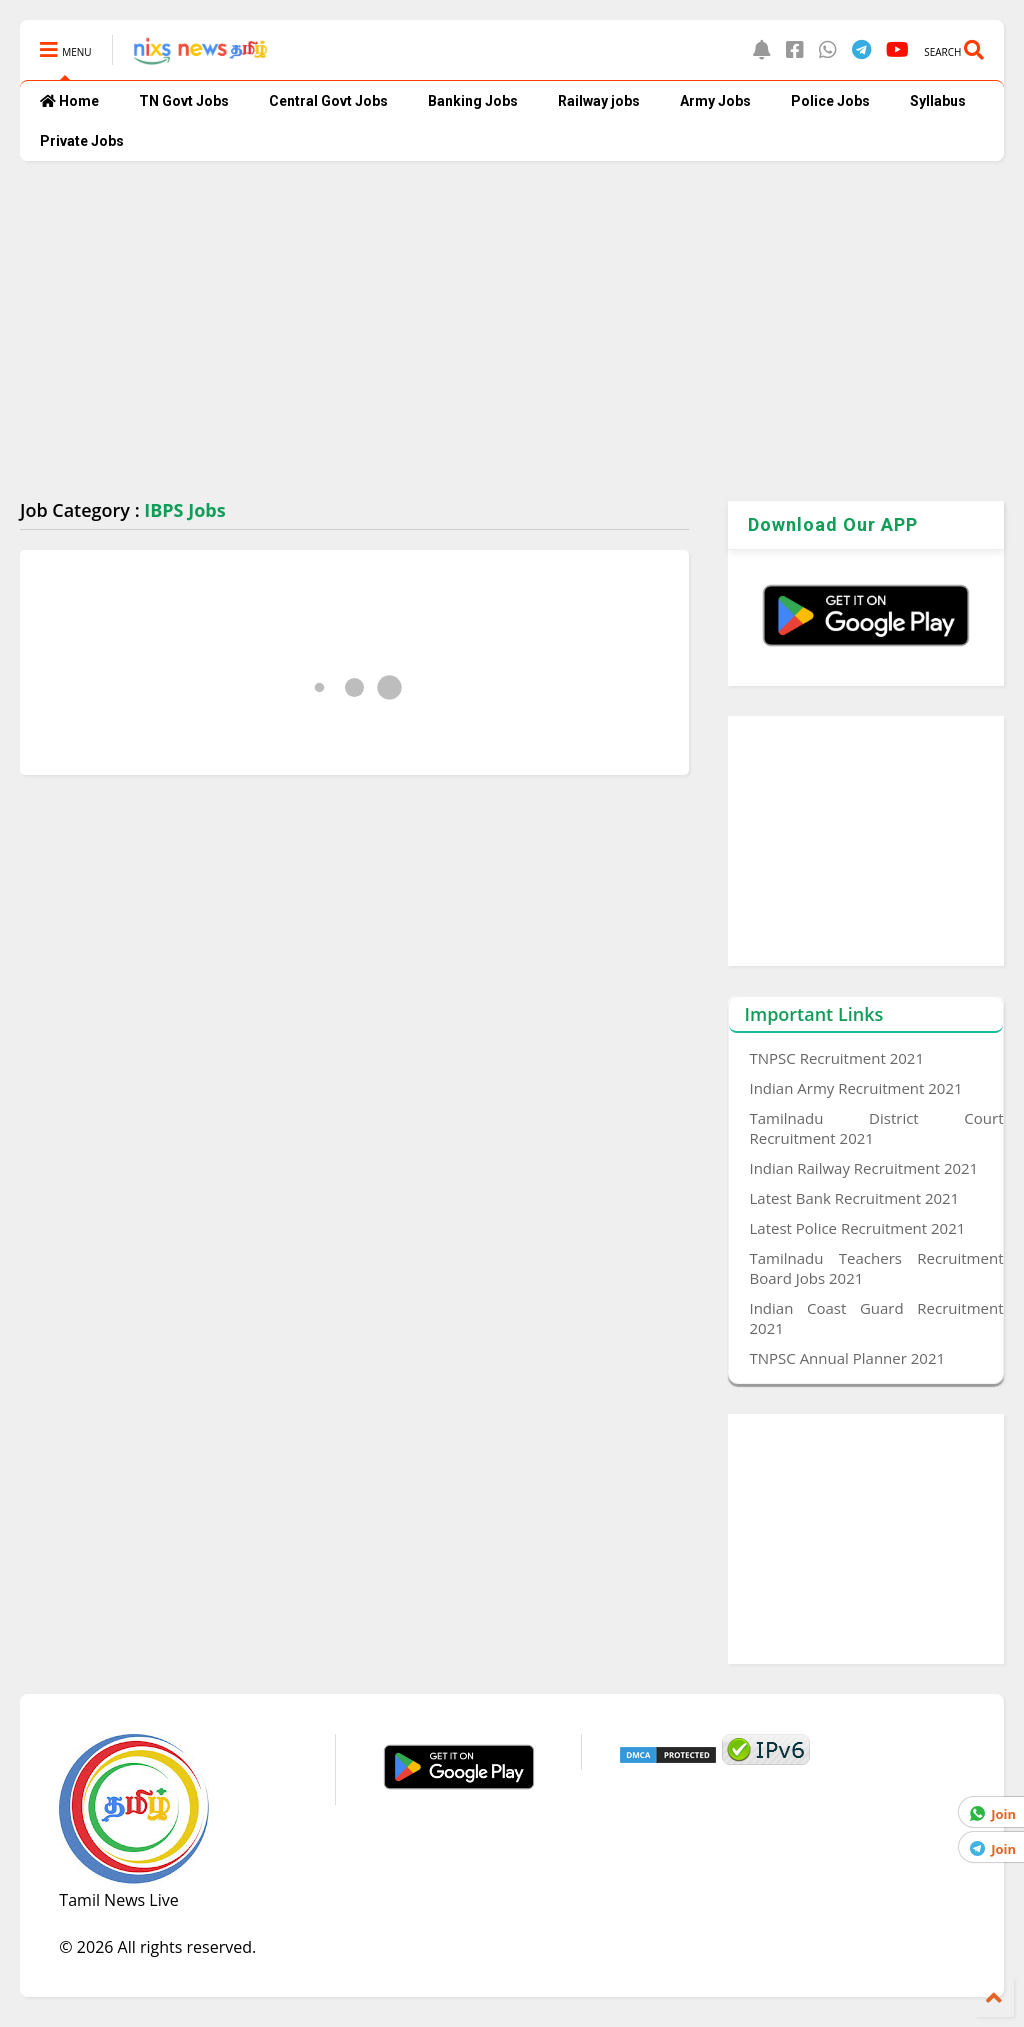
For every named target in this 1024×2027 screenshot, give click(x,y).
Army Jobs (715, 101)
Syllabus (938, 101)
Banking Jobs (473, 101)
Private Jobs (82, 141)
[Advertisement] (512, 331)
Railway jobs (599, 101)
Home (69, 101)
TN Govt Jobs (184, 101)
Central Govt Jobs (328, 101)
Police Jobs (830, 101)
